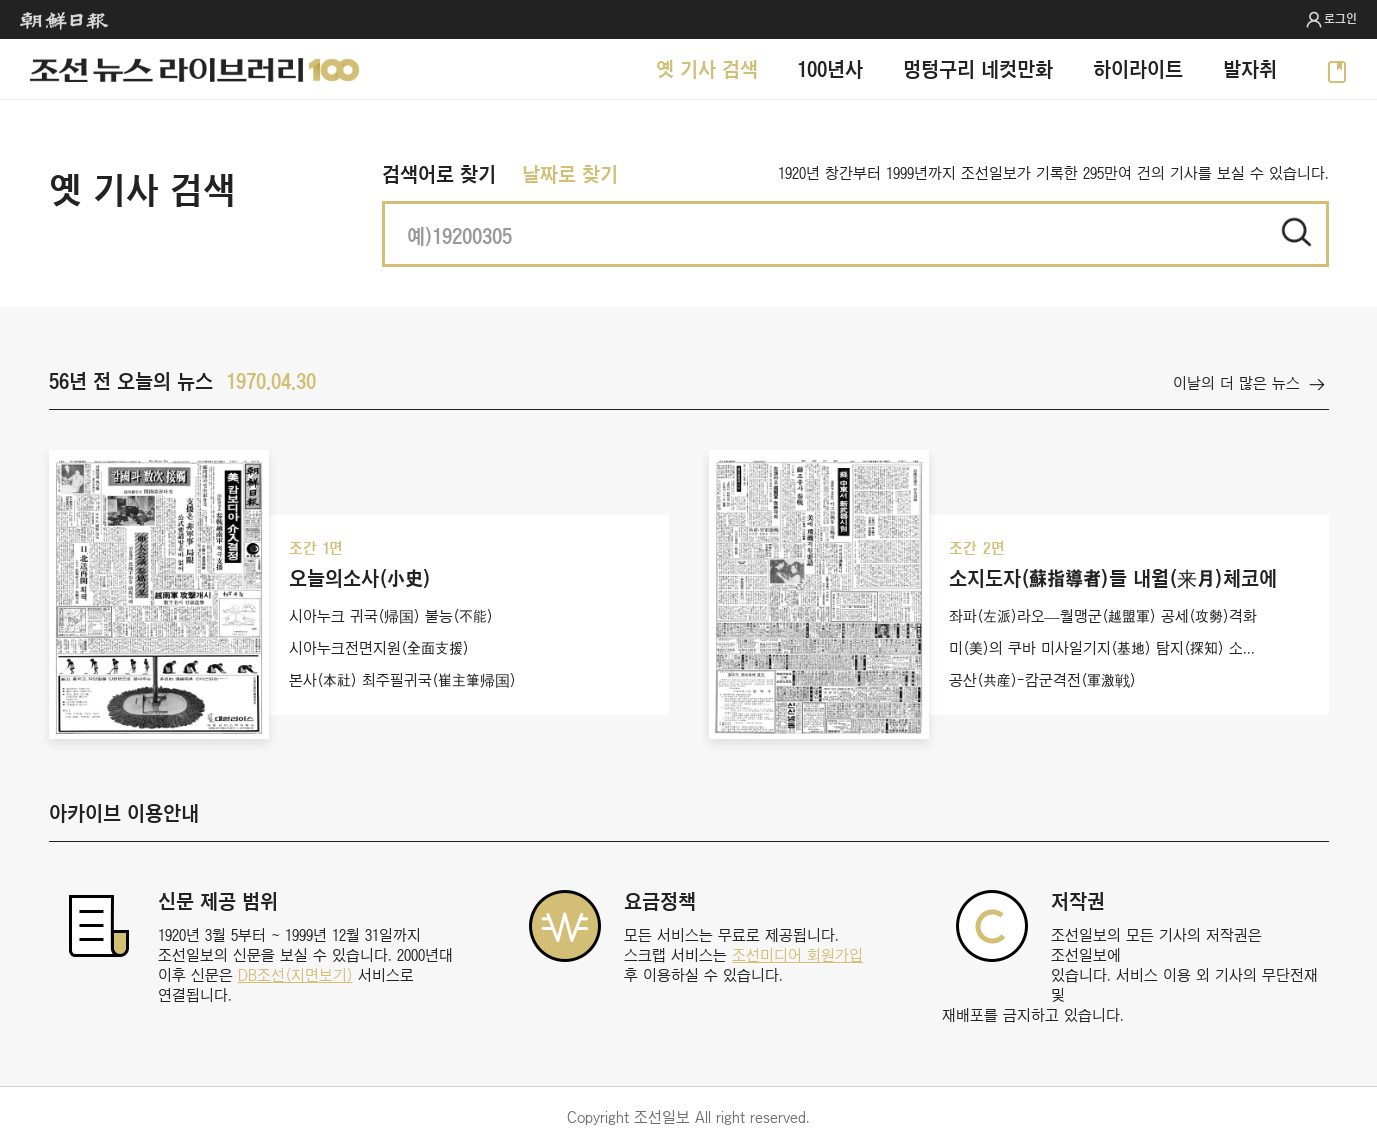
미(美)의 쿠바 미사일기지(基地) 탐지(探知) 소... (1102, 648)
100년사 (830, 68)
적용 (1296, 232)
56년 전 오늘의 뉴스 (131, 380)
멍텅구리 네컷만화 (978, 68)
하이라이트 (1138, 68)
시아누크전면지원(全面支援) (379, 648)
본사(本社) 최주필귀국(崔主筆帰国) (402, 680)
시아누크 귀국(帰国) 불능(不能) (391, 616)
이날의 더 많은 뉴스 (1236, 383)
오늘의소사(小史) (360, 577)
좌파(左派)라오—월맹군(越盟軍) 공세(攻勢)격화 (1103, 616)
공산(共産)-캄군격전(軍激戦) (1042, 680)
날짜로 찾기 (570, 173)
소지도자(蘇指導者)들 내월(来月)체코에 (1113, 577)
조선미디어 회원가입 (797, 955)
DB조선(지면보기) (295, 975)
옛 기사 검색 (707, 68)
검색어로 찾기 (439, 173)
